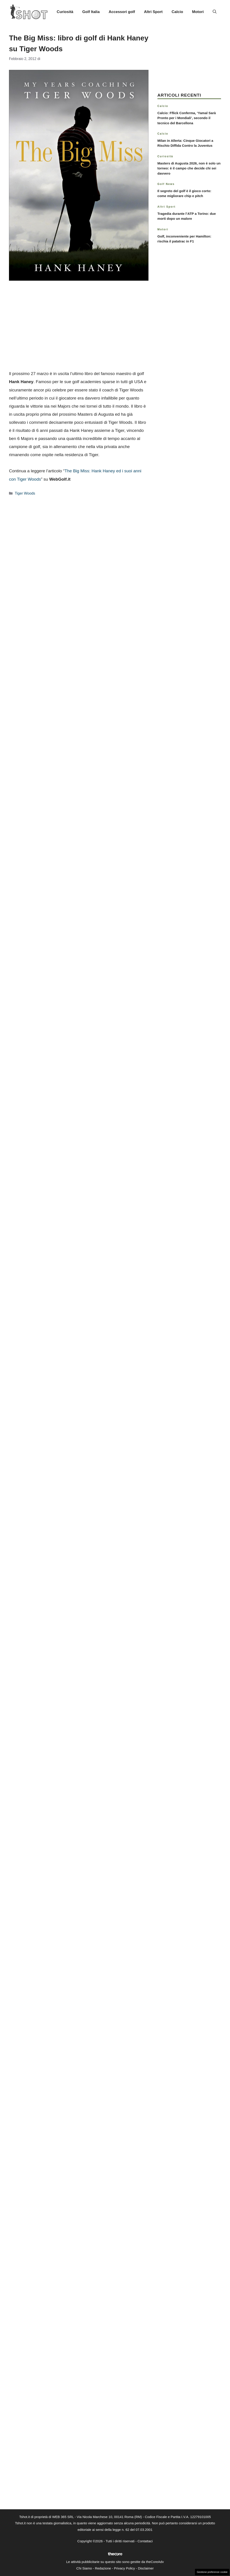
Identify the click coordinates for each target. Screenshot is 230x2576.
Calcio (177, 12)
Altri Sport (153, 12)
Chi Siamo (84, 2568)
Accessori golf (122, 12)
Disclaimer (146, 2568)
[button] (214, 12)
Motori (198, 12)
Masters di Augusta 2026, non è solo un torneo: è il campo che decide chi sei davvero (189, 168)
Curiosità (65, 12)
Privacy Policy (124, 2568)
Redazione (103, 2568)
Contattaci (145, 2541)
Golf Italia (91, 12)
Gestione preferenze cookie (212, 2572)
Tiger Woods (25, 493)
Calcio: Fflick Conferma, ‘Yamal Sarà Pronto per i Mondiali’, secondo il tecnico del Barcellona (186, 118)
